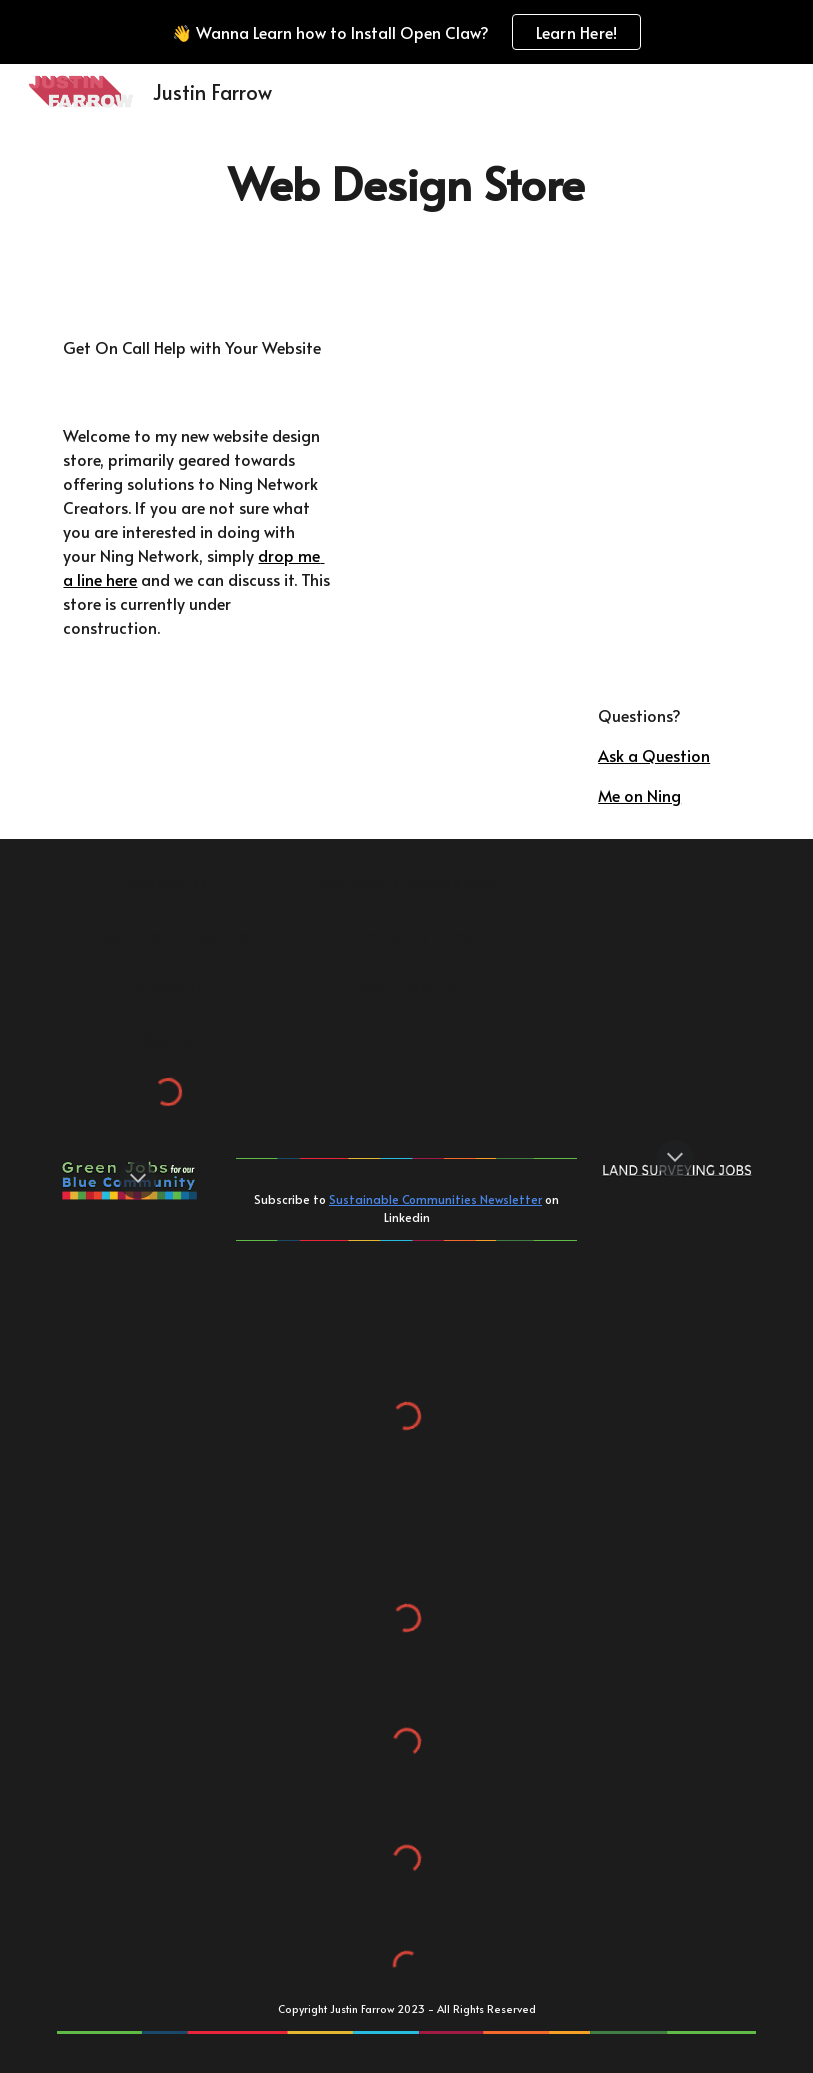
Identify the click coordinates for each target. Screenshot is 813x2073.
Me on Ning (639, 795)
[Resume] (167, 1039)
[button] (138, 1180)
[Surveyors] (167, 986)
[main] (406, 183)
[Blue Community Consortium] (406, 934)
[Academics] (167, 881)
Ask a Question (654, 755)
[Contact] (406, 1039)
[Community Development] (406, 881)
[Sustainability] (406, 986)
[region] (406, 32)
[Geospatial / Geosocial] (167, 934)
